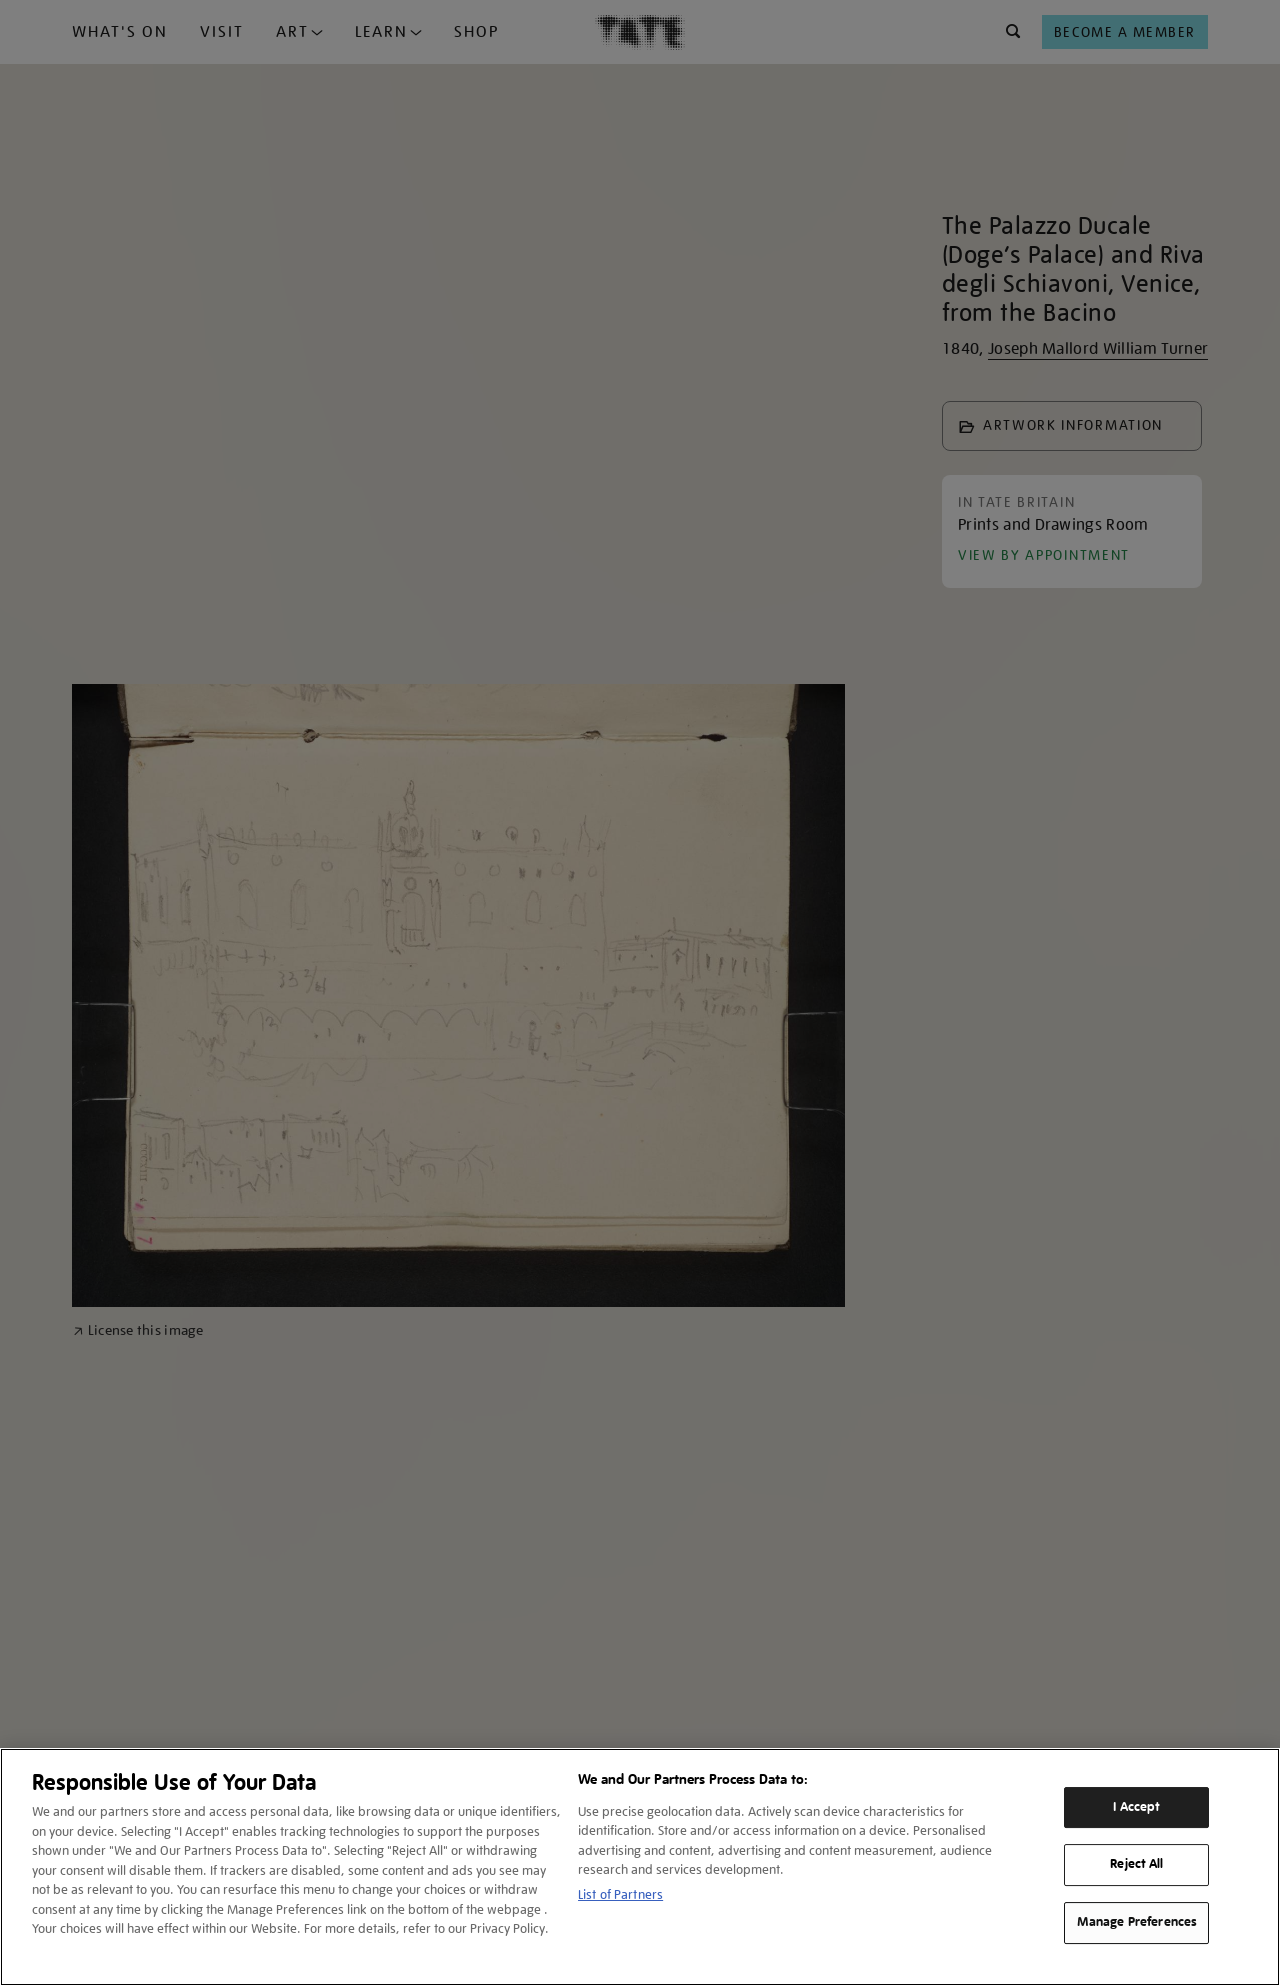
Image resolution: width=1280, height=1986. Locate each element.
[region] (640, 1867)
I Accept (1136, 1807)
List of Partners (620, 1894)
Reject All (1136, 1865)
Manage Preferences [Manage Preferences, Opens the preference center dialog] (1137, 1922)
